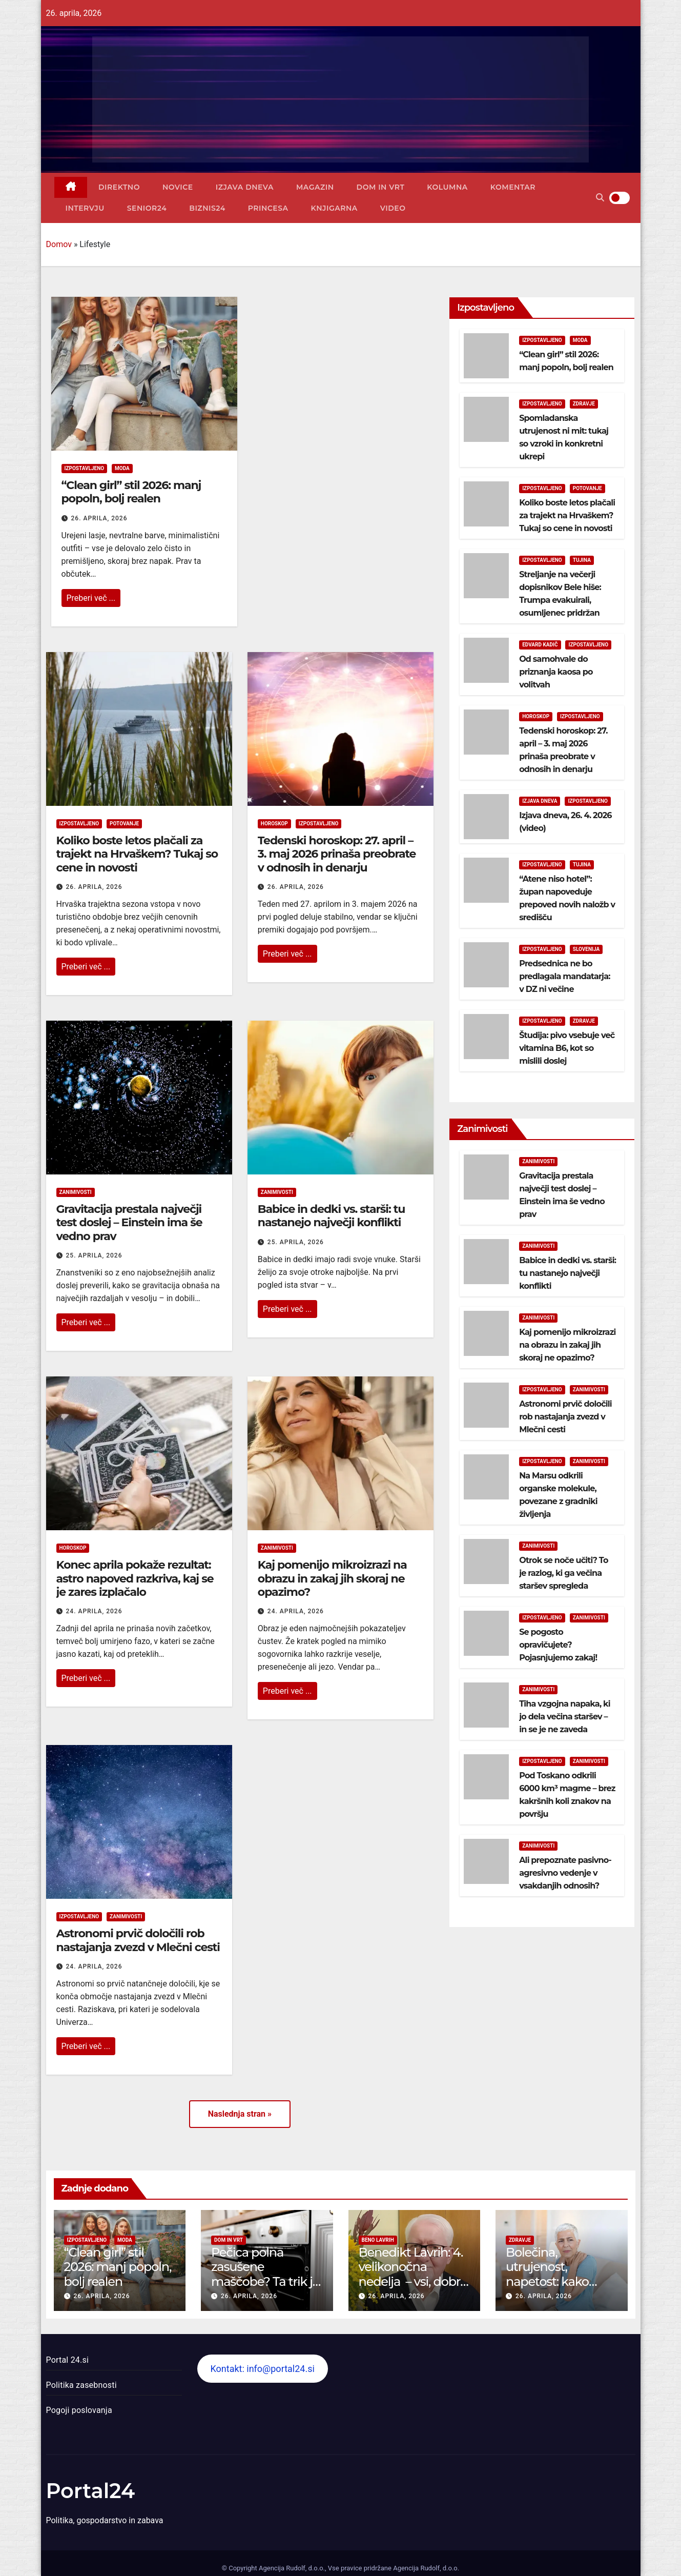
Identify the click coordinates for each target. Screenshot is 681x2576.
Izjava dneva (245, 187)
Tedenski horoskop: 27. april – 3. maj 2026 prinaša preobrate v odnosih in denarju (337, 854)
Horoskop (274, 823)
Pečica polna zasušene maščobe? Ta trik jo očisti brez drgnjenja (265, 2282)
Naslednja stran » (240, 2114)
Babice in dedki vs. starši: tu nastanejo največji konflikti (331, 1215)
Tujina (582, 560)
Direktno (119, 187)
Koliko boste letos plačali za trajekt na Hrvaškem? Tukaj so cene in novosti (137, 854)
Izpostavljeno (85, 468)
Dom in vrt (381, 187)
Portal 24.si (67, 2360)
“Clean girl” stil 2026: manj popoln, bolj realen (131, 491)
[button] (600, 197)
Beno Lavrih (378, 2240)
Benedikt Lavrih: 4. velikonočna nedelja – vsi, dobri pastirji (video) (411, 2274)
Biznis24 (207, 208)
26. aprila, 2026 (99, 518)
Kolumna (447, 187)
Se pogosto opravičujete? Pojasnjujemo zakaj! (558, 1644)
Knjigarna (334, 208)
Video (393, 208)
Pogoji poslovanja (79, 2410)
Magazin (315, 187)
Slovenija (586, 949)
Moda (122, 468)
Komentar (512, 187)
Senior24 (147, 208)
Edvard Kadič (540, 644)
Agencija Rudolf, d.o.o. (425, 2568)
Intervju (85, 208)
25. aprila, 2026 (94, 1255)
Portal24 (90, 2490)
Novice (177, 187)
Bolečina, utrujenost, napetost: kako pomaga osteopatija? (547, 2282)
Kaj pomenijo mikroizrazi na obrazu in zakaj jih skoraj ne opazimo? (332, 1578)
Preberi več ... (91, 598)
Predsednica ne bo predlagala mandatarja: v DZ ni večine (564, 976)
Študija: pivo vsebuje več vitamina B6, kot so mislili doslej (566, 1048)
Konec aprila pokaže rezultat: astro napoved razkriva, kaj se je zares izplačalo (135, 1578)
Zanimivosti (75, 1192)
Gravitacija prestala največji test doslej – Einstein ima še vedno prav (129, 1222)
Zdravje (584, 404)
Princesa (268, 208)
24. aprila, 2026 (94, 1611)
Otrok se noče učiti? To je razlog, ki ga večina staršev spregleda (563, 1573)
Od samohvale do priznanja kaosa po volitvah (555, 671)
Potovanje (124, 823)
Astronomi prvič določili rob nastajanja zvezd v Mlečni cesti (138, 1940)
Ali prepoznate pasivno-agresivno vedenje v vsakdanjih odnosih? (565, 1873)
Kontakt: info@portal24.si (262, 2368)
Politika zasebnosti (81, 2385)
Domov (59, 244)
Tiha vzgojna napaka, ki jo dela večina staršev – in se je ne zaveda (564, 1716)
